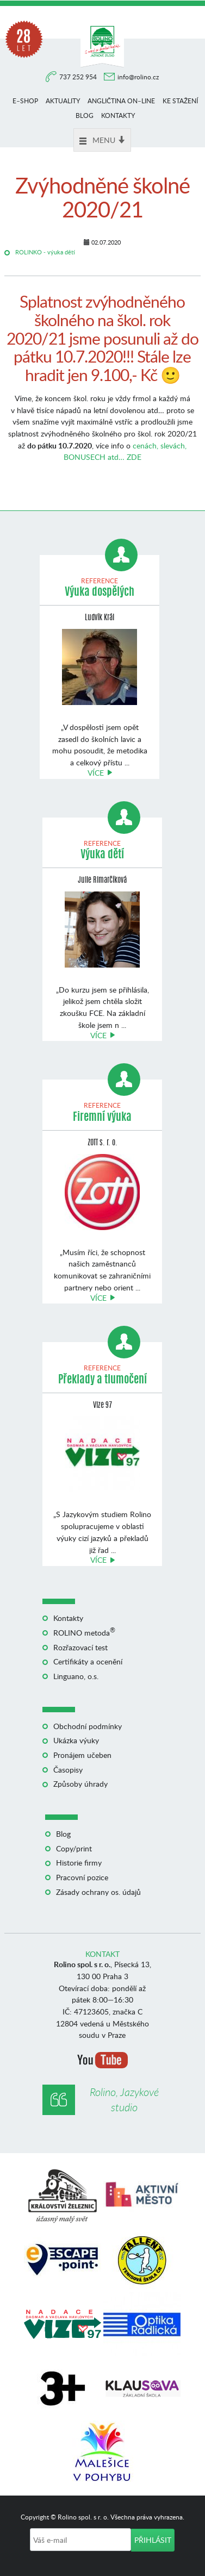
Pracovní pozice (82, 1877)
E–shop (25, 100)
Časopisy (68, 1769)
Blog (85, 115)
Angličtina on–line (121, 100)
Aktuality (63, 100)
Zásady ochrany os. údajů (98, 1892)
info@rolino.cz (138, 77)
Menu (102, 140)
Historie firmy (79, 1862)
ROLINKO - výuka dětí (45, 252)
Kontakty (118, 115)
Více (96, 773)
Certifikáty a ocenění (87, 1661)
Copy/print (74, 1848)
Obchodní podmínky (87, 1726)
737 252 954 (78, 77)
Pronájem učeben (82, 1755)
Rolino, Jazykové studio (124, 2100)
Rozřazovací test (80, 1647)
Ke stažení (180, 100)
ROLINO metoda (84, 1632)
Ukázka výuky (76, 1740)
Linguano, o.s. (75, 1676)
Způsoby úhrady (80, 1784)
